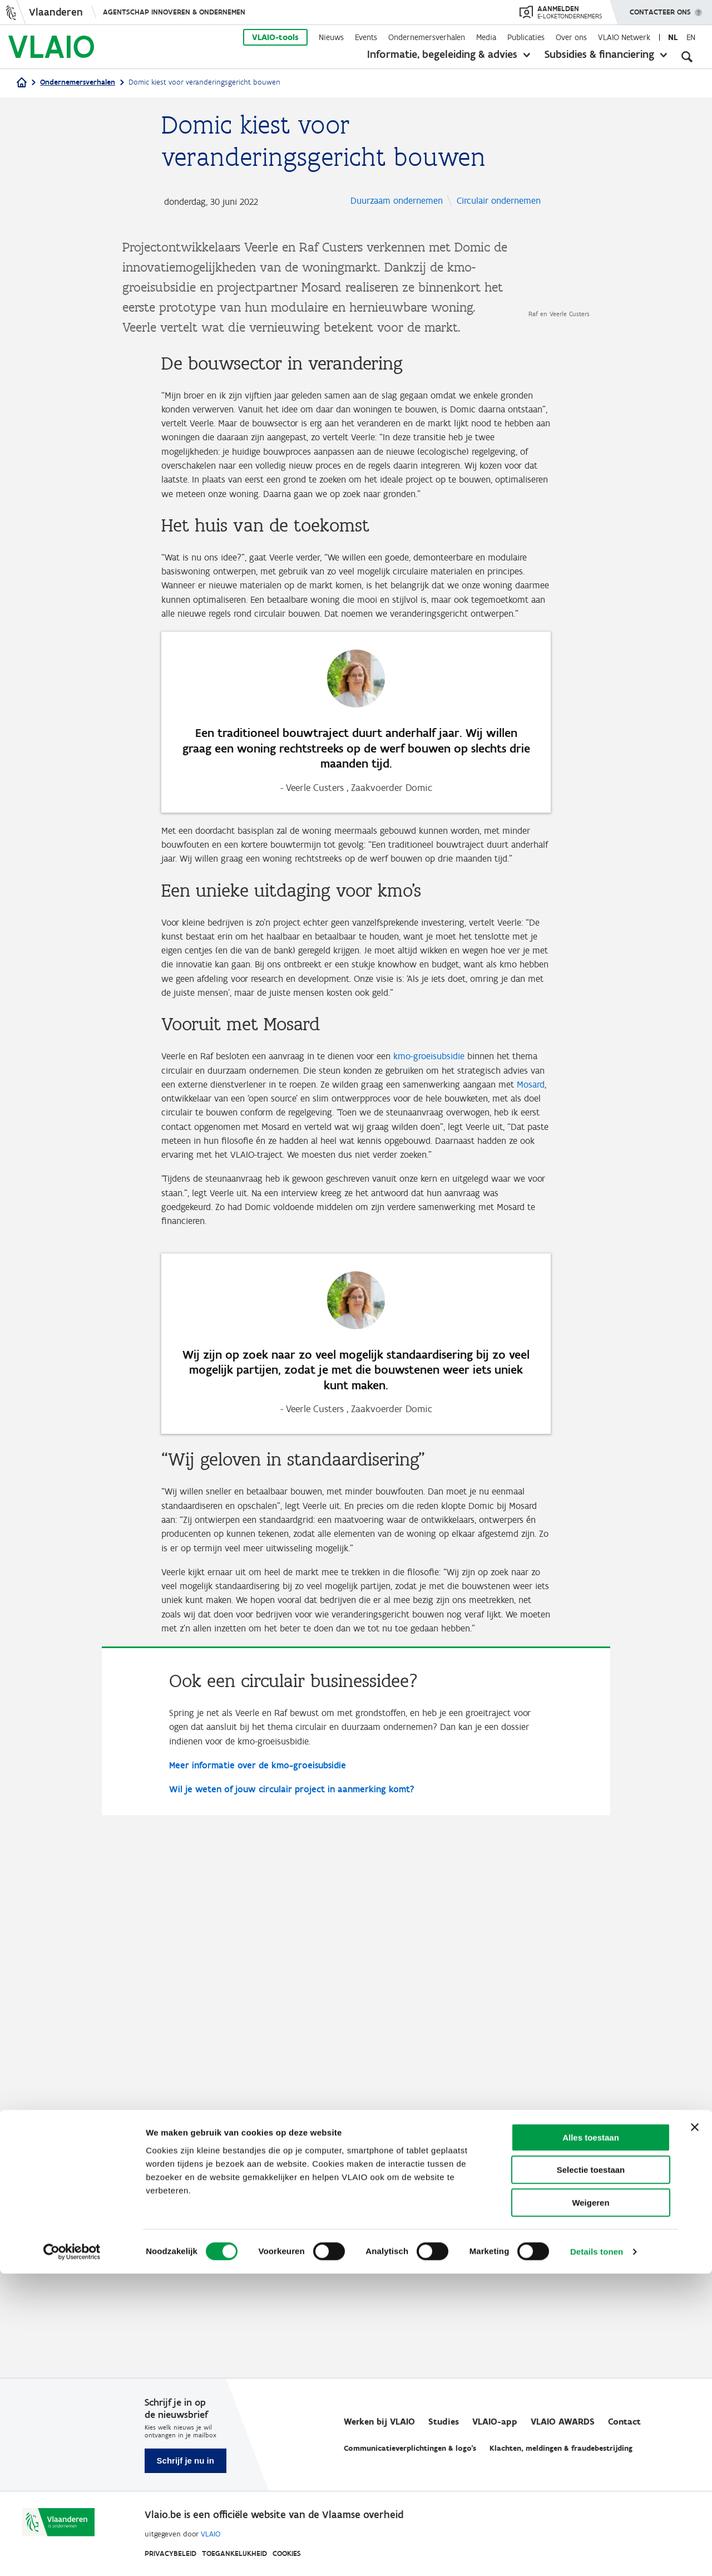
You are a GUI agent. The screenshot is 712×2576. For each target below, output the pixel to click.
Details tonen (596, 2554)
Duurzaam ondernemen (399, 202)
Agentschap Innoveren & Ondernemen (174, 12)
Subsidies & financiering (599, 54)
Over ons (571, 37)
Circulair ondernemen (396, 220)
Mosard (298, 1537)
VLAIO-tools (275, 37)
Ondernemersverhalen (426, 37)
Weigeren (590, 2505)
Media (486, 37)
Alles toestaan (590, 2440)
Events (366, 37)
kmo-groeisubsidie (447, 1492)
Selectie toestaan (591, 2472)
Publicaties (526, 37)
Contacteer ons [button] (660, 8)
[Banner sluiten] (695, 2430)
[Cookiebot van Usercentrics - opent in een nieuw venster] (72, 2554)
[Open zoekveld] (687, 55)
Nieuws (331, 37)
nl (673, 37)
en (690, 37)
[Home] (22, 83)
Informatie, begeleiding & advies (442, 54)
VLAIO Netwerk (624, 37)
